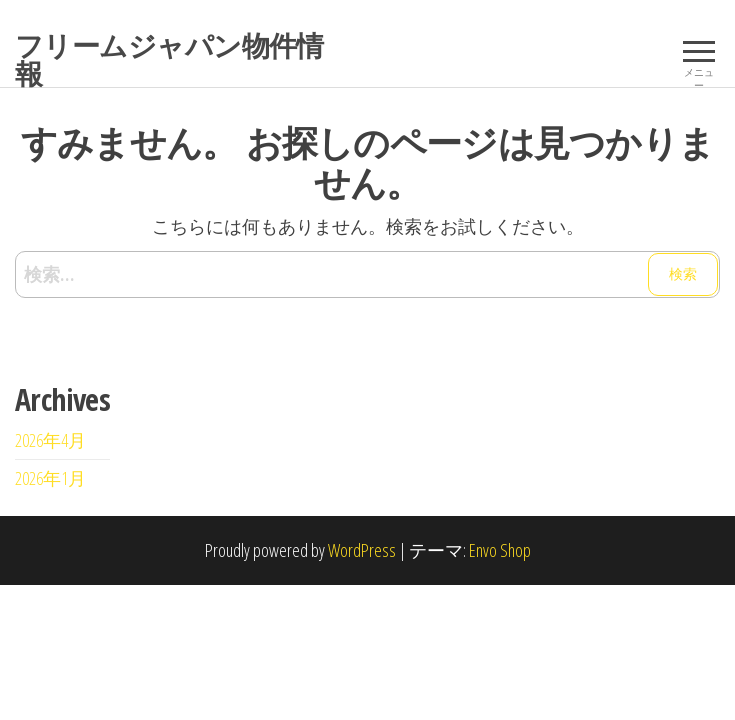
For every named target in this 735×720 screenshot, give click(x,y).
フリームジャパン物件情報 (169, 59)
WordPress (362, 550)
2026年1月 (50, 478)
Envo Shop (500, 550)
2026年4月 (50, 440)
